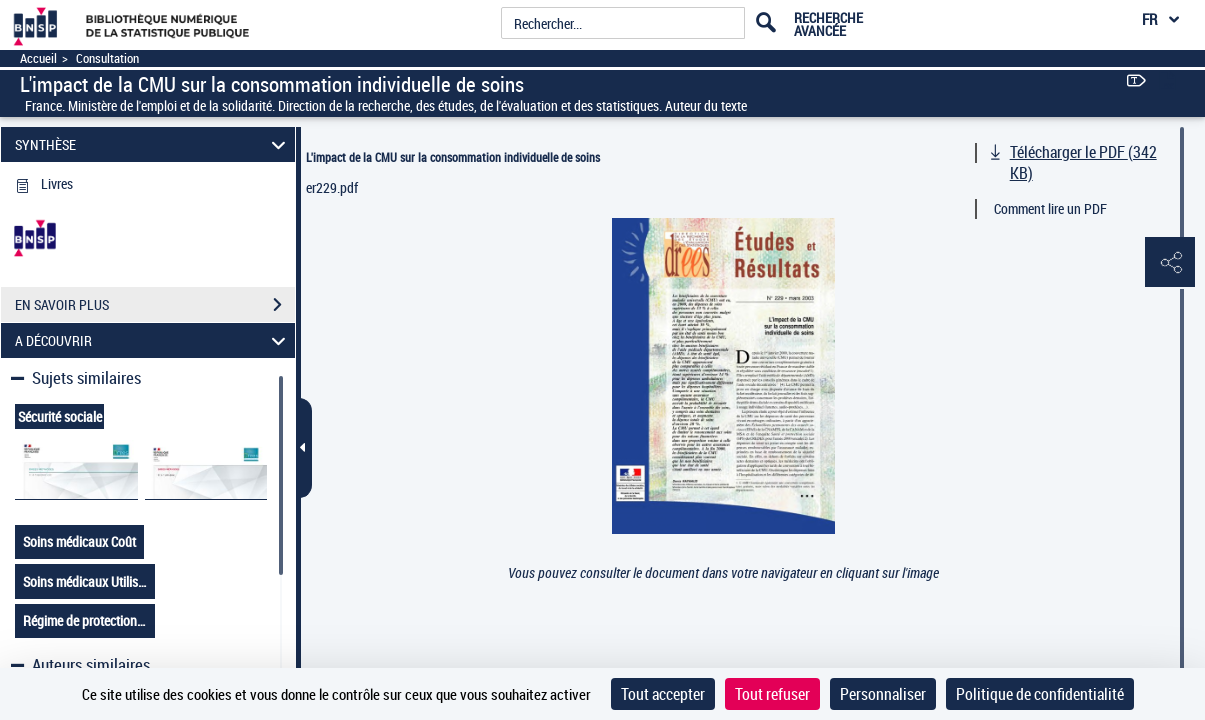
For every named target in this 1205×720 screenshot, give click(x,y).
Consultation (107, 58)
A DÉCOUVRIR (153, 340)
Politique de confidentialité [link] (1040, 694)
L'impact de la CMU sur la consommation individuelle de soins (453, 157)
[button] (1170, 263)
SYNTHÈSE (153, 144)
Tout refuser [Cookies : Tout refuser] (772, 694)
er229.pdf (332, 187)
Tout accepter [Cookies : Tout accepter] (663, 694)
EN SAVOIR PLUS (155, 305)
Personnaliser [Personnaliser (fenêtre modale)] (883, 694)
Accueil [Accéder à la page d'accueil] (38, 58)
